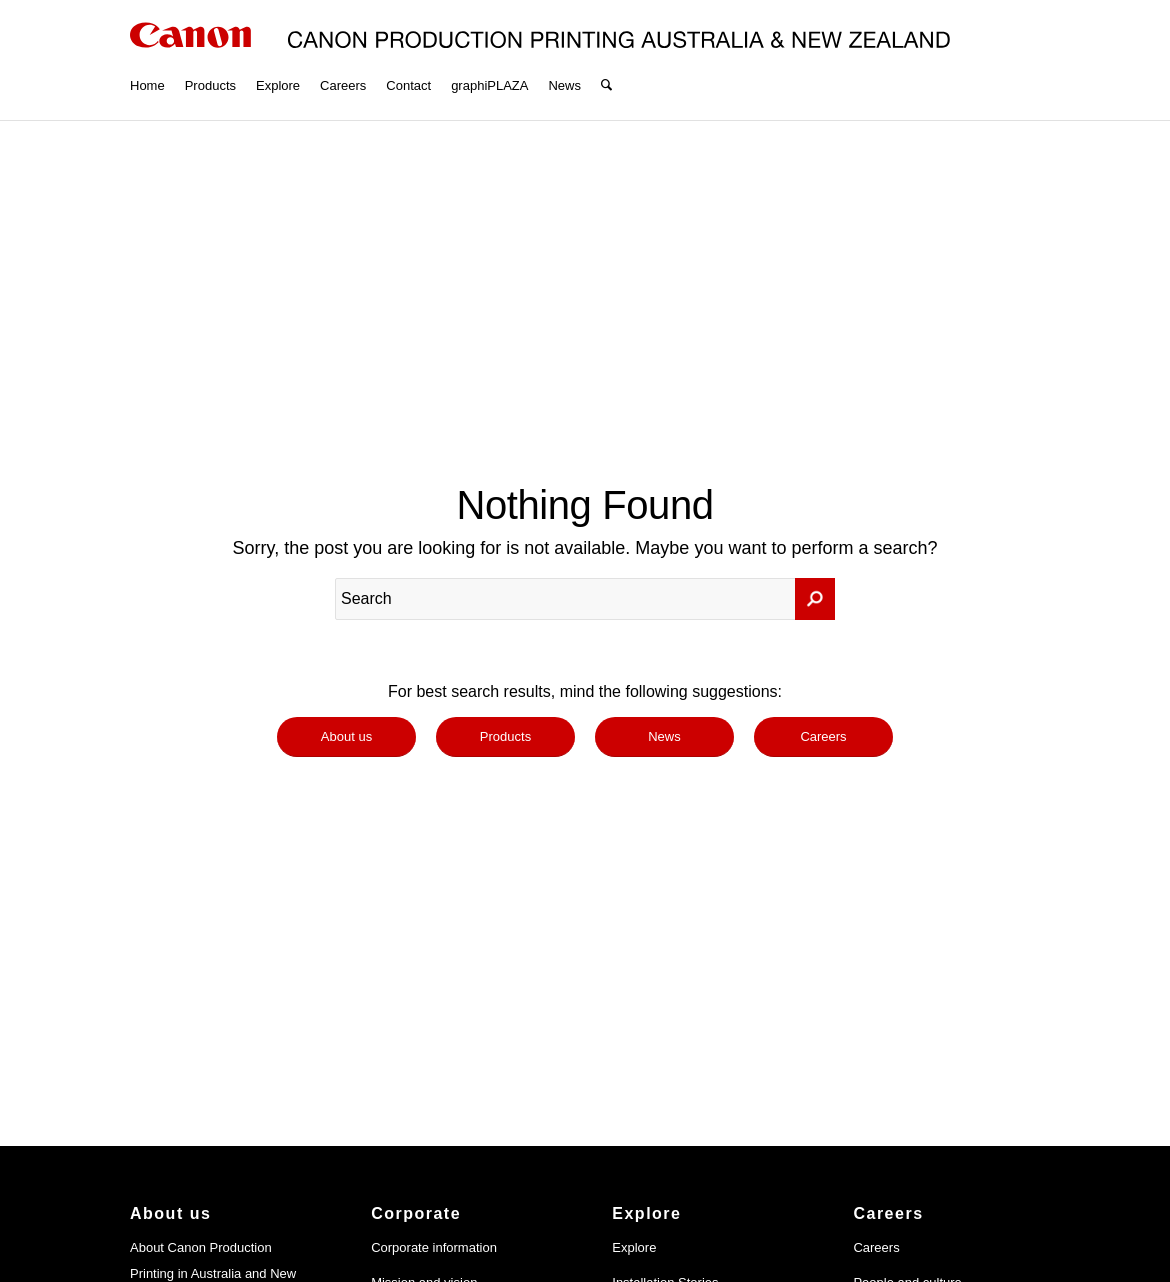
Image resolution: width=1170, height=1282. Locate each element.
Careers (876, 1247)
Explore (634, 1247)
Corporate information (434, 1247)
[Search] (606, 60)
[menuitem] (147, 60)
